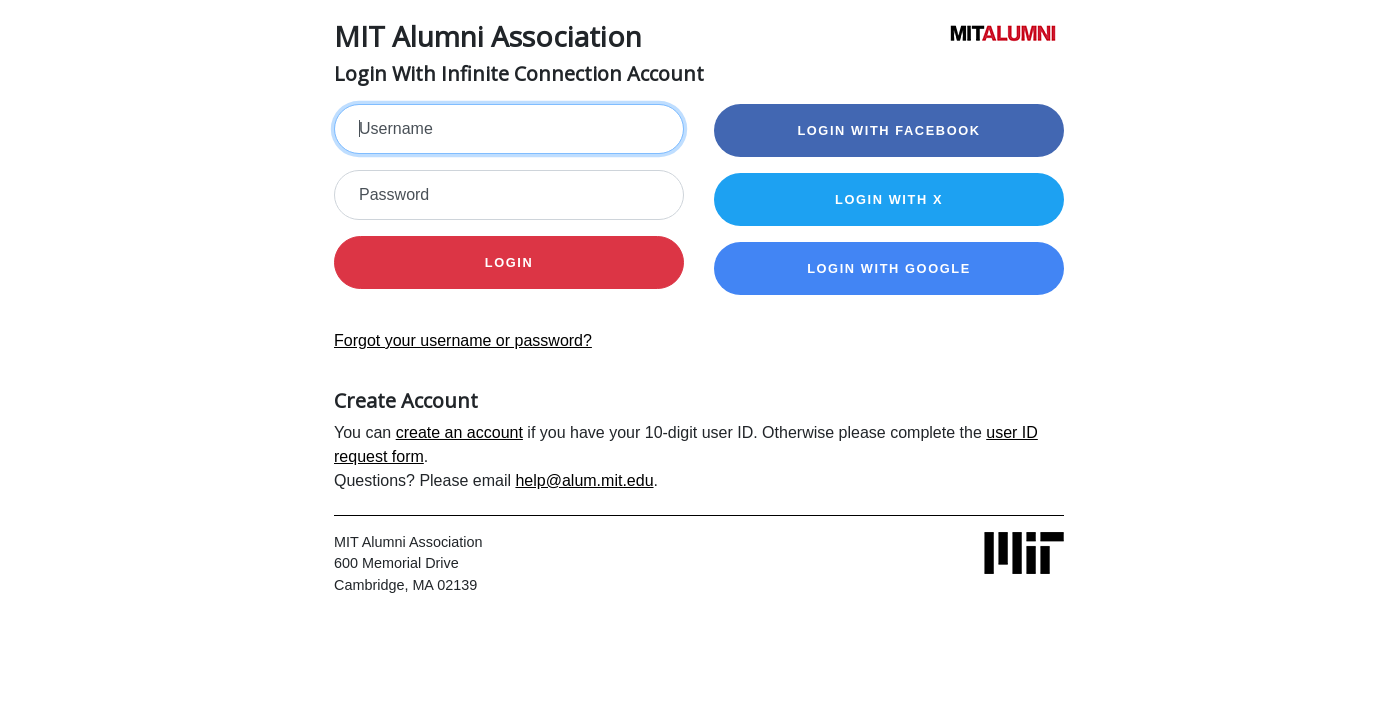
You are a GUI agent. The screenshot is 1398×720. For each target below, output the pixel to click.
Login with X (889, 199)
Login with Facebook (888, 130)
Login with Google (889, 268)
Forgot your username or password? (463, 340)
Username (396, 128)
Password (394, 194)
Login (509, 262)
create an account (459, 432)
